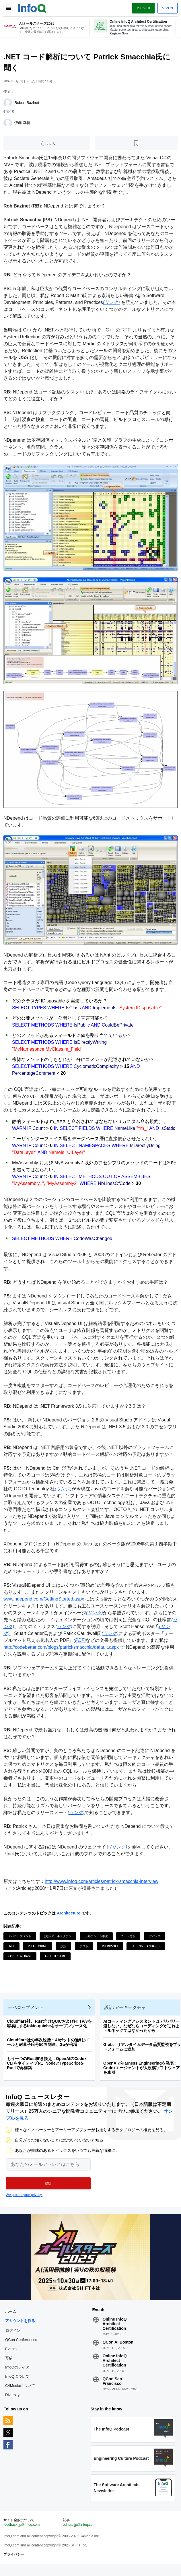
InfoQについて (18, 2382)
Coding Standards (147, 1942)
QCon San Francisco (112, 2386)
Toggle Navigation (8, 8)
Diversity (13, 2400)
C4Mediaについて (21, 2391)
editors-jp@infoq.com (79, 2535)
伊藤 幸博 (23, 125)
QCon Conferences (22, 2345)
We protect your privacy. (24, 2198)
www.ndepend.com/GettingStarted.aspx (45, 1595)
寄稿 (10, 2363)
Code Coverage (21, 1952)
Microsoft (111, 1942)
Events (12, 2354)
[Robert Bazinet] (9, 105)
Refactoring (38, 1942)
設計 (64, 1942)
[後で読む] (135, 145)
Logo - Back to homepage (33, 7)
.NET (12, 1942)
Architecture (69, 1909)
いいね (52, 145)
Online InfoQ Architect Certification (115, 2329)
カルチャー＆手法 (97, 1932)
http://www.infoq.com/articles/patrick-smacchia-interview (102, 1877)
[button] (48, 2187)
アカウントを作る (21, 2326)
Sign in (166, 8)
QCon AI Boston (118, 2347)
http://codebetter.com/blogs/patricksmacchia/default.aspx (72, 1643)
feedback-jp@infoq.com (23, 2535)
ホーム (11, 2317)
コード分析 (129, 1932)
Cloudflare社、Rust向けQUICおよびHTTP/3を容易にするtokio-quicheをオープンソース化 (50, 2024)
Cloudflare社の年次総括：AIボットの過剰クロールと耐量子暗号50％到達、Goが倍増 (50, 2043)
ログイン (14, 2335)
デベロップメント (20, 1932)
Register (142, 8)
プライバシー (15, 2565)
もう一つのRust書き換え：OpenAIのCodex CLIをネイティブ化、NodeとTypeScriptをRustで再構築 (48, 2064)
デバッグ (155, 1932)
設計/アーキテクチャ (59, 1932)
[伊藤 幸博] (9, 125)
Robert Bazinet (27, 105)
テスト (85, 1942)
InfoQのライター (20, 2373)
